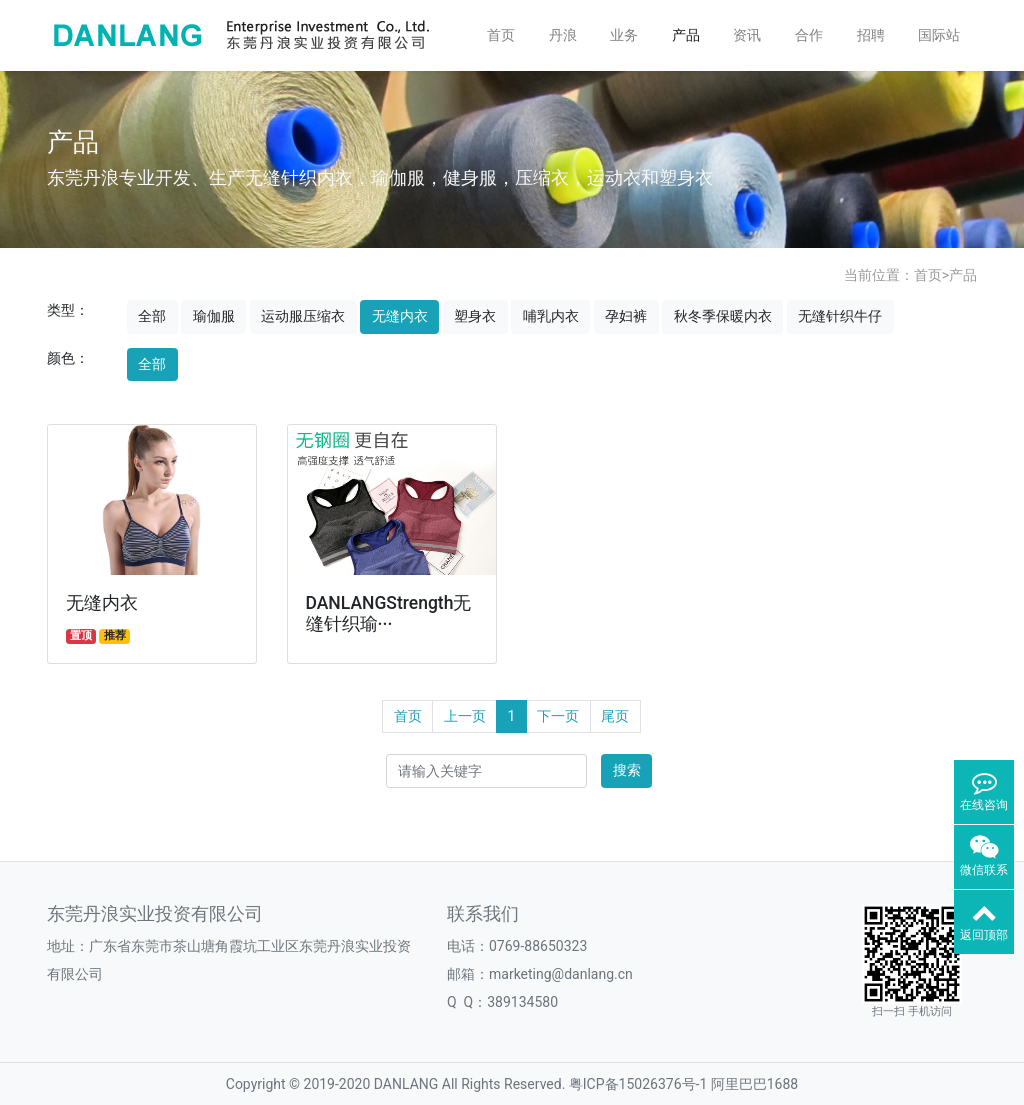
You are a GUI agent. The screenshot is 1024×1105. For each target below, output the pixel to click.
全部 (152, 316)
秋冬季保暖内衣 (723, 316)
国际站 (939, 35)
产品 (686, 35)
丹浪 (563, 35)
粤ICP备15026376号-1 (638, 1084)
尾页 (615, 716)
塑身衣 (475, 316)
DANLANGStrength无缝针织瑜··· (389, 613)
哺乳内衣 (551, 316)
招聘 (871, 35)
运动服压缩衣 (303, 316)
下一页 (558, 716)
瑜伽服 (214, 316)
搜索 (627, 770)
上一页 (465, 716)
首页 (501, 35)
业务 (624, 35)
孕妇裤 (626, 316)
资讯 (747, 35)
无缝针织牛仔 (840, 316)
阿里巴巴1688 (754, 1084)
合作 (809, 35)
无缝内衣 (400, 316)
